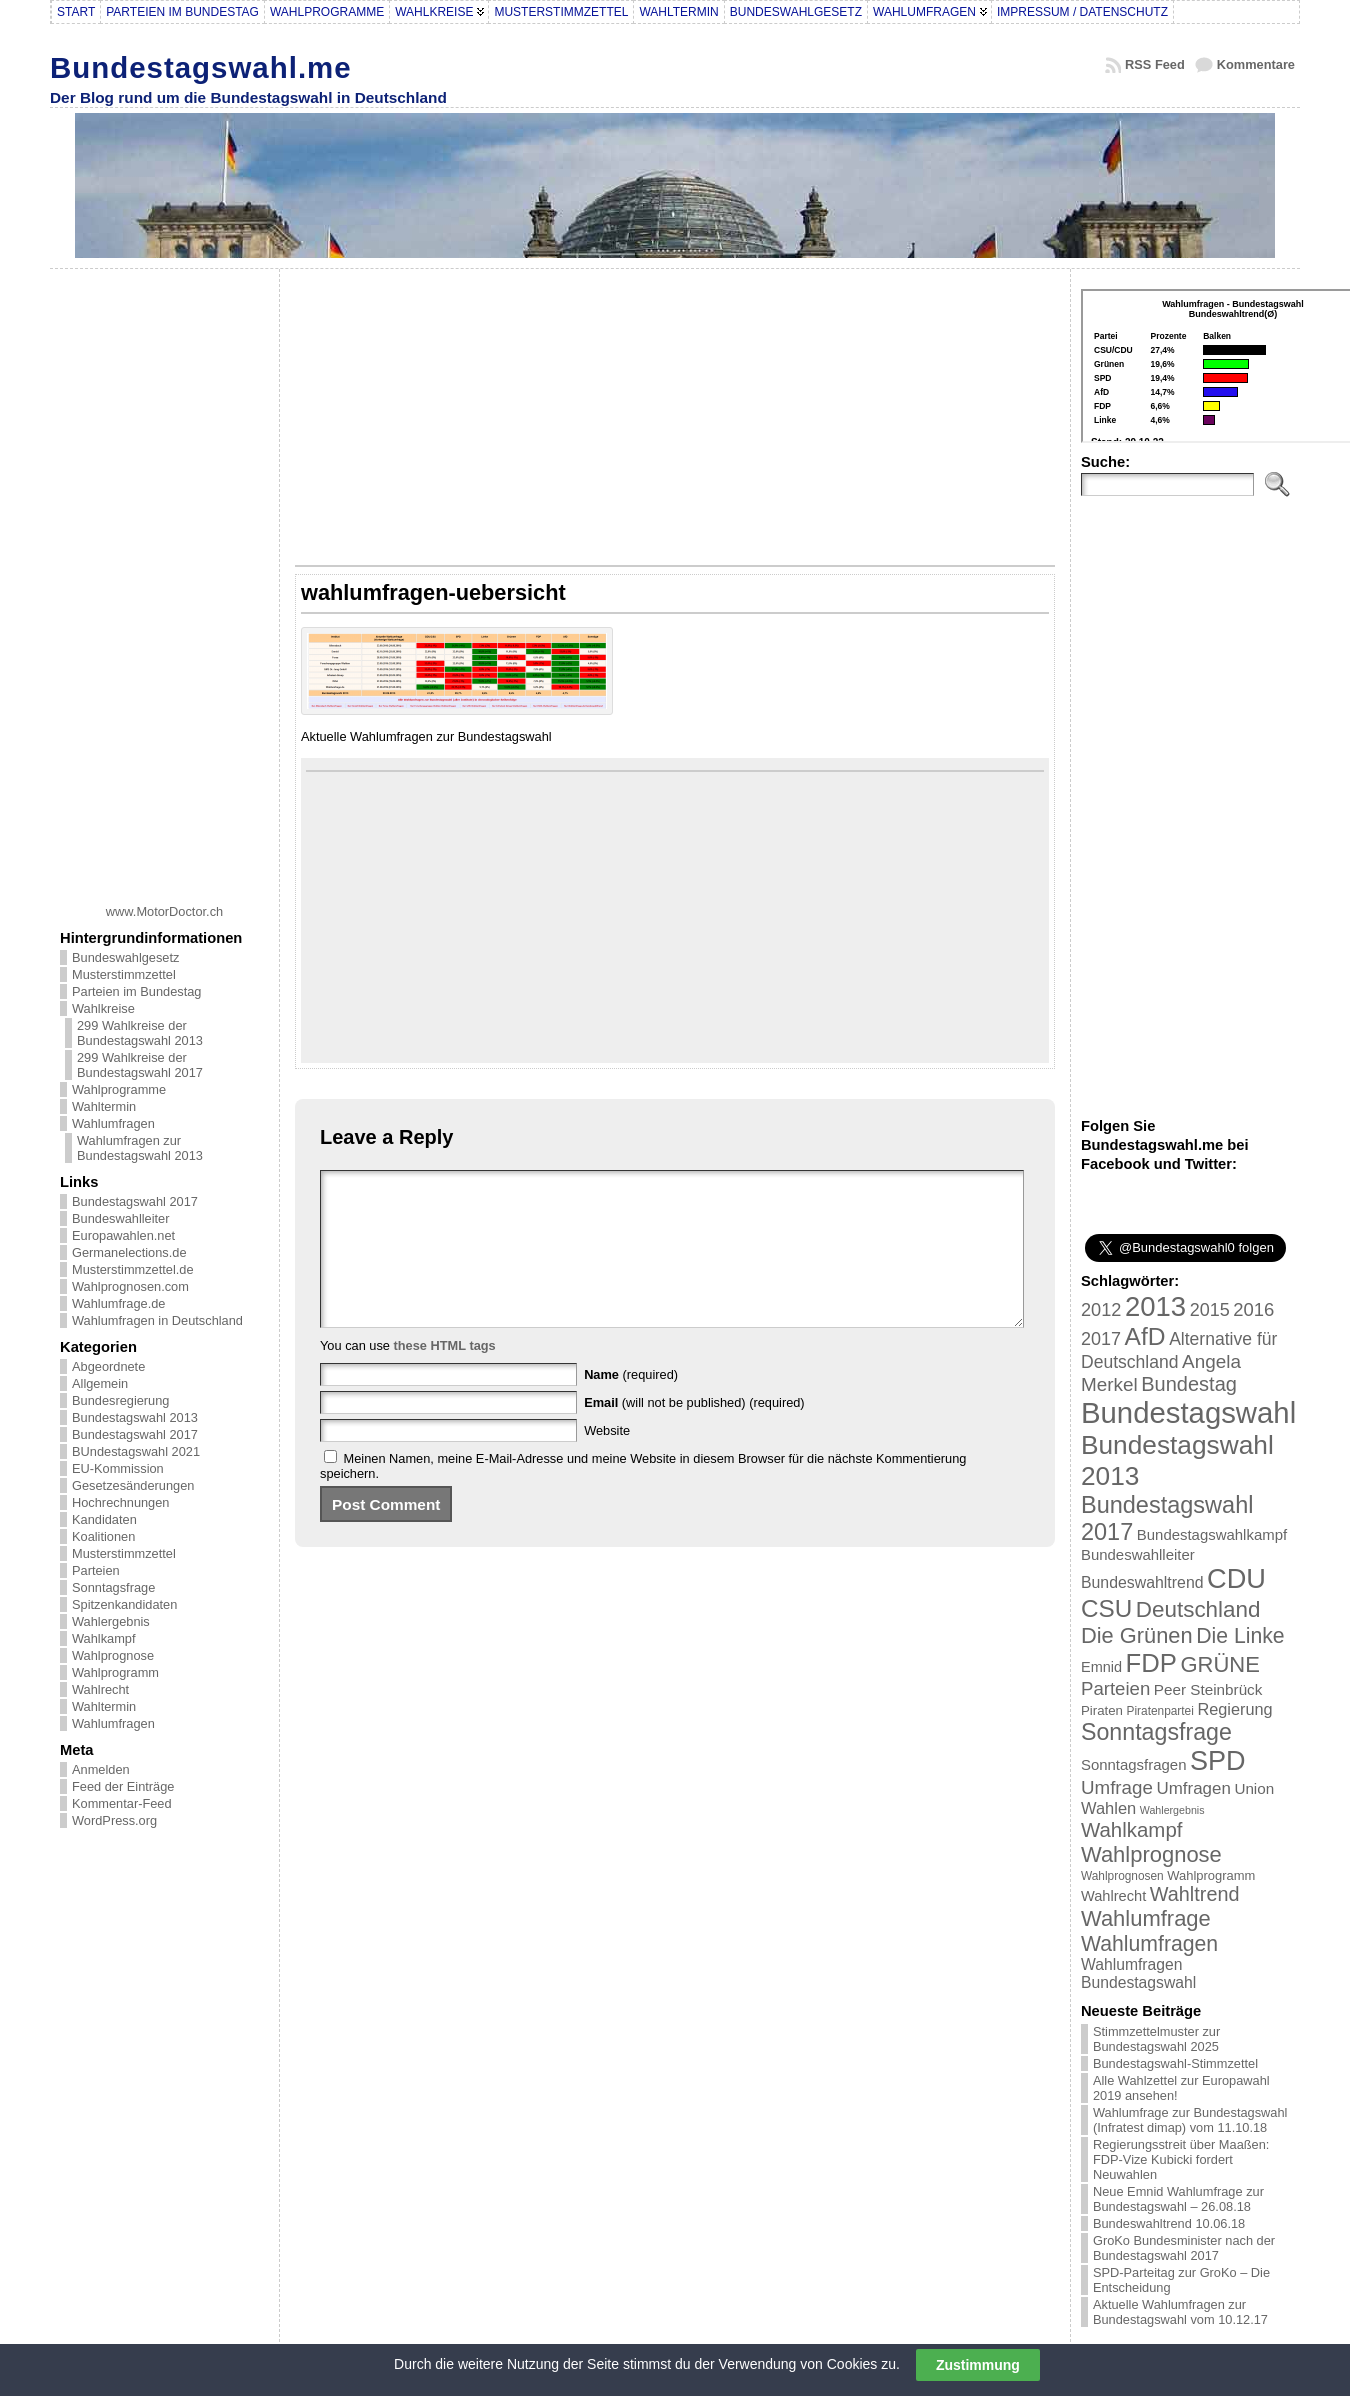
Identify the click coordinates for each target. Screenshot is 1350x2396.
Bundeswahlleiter (120, 1218)
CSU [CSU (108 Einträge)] (1106, 1608)
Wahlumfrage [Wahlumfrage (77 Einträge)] (1146, 1918)
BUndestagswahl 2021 (136, 1451)
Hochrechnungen (120, 1502)
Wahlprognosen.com (130, 1286)
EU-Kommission (118, 1468)
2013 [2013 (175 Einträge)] (1155, 1306)
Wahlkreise (103, 1008)
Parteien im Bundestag (136, 991)
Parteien (96, 1570)
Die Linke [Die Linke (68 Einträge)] (1240, 1635)
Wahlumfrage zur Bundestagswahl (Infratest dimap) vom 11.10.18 (1190, 2120)
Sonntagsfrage (113, 1587)
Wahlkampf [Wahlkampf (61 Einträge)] (1131, 1829)
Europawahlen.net (123, 1235)
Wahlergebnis (111, 1621)
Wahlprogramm (115, 1672)
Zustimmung (978, 2365)
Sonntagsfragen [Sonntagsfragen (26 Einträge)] (1133, 1764)
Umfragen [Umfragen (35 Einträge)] (1194, 1788)
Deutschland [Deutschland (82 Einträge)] (1198, 1609)
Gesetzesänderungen (133, 1485)
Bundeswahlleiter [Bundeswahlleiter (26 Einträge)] (1138, 1554)
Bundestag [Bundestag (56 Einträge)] (1189, 1384)
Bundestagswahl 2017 (135, 1201)
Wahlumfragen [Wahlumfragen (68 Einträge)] (1149, 1943)
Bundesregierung (120, 1400)
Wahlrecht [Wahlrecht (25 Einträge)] (1113, 1896)
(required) (631, 1404)
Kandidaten (104, 1519)
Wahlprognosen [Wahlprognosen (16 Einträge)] (1122, 1876)
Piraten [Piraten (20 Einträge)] (1102, 1710)
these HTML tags (445, 1375)
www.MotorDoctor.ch (164, 911)
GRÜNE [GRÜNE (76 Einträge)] (1219, 1664)
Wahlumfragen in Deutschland (157, 1320)
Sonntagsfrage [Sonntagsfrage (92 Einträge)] (1156, 1732)
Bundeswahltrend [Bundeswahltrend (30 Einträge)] (1142, 1582)
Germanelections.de (129, 1252)
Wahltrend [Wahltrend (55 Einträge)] (1195, 1894)
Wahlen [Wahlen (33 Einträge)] (1108, 1808)
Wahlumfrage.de (118, 1303)
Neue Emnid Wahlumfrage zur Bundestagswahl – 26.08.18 (1178, 2199)
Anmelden (101, 1769)
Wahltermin (104, 1106)
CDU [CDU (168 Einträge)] (1236, 1578)
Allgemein (100, 1383)
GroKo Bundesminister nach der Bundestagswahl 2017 (1184, 2248)
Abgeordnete (108, 1366)
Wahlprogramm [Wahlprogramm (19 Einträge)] (1211, 1875)
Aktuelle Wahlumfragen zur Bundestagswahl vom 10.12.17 (1180, 2312)
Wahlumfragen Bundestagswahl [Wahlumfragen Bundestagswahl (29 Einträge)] (1138, 1973)
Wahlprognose (113, 1655)
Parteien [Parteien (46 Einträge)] (1115, 1688)
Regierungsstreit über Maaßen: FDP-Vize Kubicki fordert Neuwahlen (1181, 2159)
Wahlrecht (100, 1689)
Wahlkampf (104, 1638)
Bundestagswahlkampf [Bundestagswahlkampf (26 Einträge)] (1212, 1534)
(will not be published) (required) (694, 1432)
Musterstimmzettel (124, 974)
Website (607, 1460)
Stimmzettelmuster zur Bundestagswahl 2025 (1156, 2039)
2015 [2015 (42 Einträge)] (1210, 1310)
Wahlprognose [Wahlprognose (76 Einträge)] (1151, 1854)
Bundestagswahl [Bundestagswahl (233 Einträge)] (1188, 1412)
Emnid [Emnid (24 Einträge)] (1101, 1667)
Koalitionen (103, 1536)
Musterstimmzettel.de (133, 1269)
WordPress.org (114, 1820)
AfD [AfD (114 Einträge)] (1145, 1336)
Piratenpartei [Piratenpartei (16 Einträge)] (1160, 1711)
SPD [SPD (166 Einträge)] (1218, 1761)
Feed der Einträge (123, 1786)
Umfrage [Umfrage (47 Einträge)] (1117, 1787)
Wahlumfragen (113, 1123)
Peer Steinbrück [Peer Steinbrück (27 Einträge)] (1208, 1689)
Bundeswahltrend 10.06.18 (1169, 2223)
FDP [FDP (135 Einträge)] (1151, 1663)
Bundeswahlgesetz (125, 957)
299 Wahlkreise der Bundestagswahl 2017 (140, 1065)
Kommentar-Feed (122, 1803)
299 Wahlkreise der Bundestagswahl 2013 (140, 1033)
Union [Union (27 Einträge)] (1254, 1788)
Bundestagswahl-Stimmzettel (1175, 2063)
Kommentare (1256, 64)
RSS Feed (1155, 64)
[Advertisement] (165, 579)
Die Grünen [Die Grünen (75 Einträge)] (1137, 1635)
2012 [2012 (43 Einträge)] (1101, 1310)
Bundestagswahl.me (201, 67)
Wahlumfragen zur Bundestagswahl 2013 (140, 1148)
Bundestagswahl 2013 (135, 1417)
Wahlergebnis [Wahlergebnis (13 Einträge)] (1172, 1810)
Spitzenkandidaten (124, 1604)
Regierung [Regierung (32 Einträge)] (1234, 1709)
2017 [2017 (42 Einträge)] (1101, 1339)
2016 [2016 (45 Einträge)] (1253, 1309)
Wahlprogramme (119, 1089)
